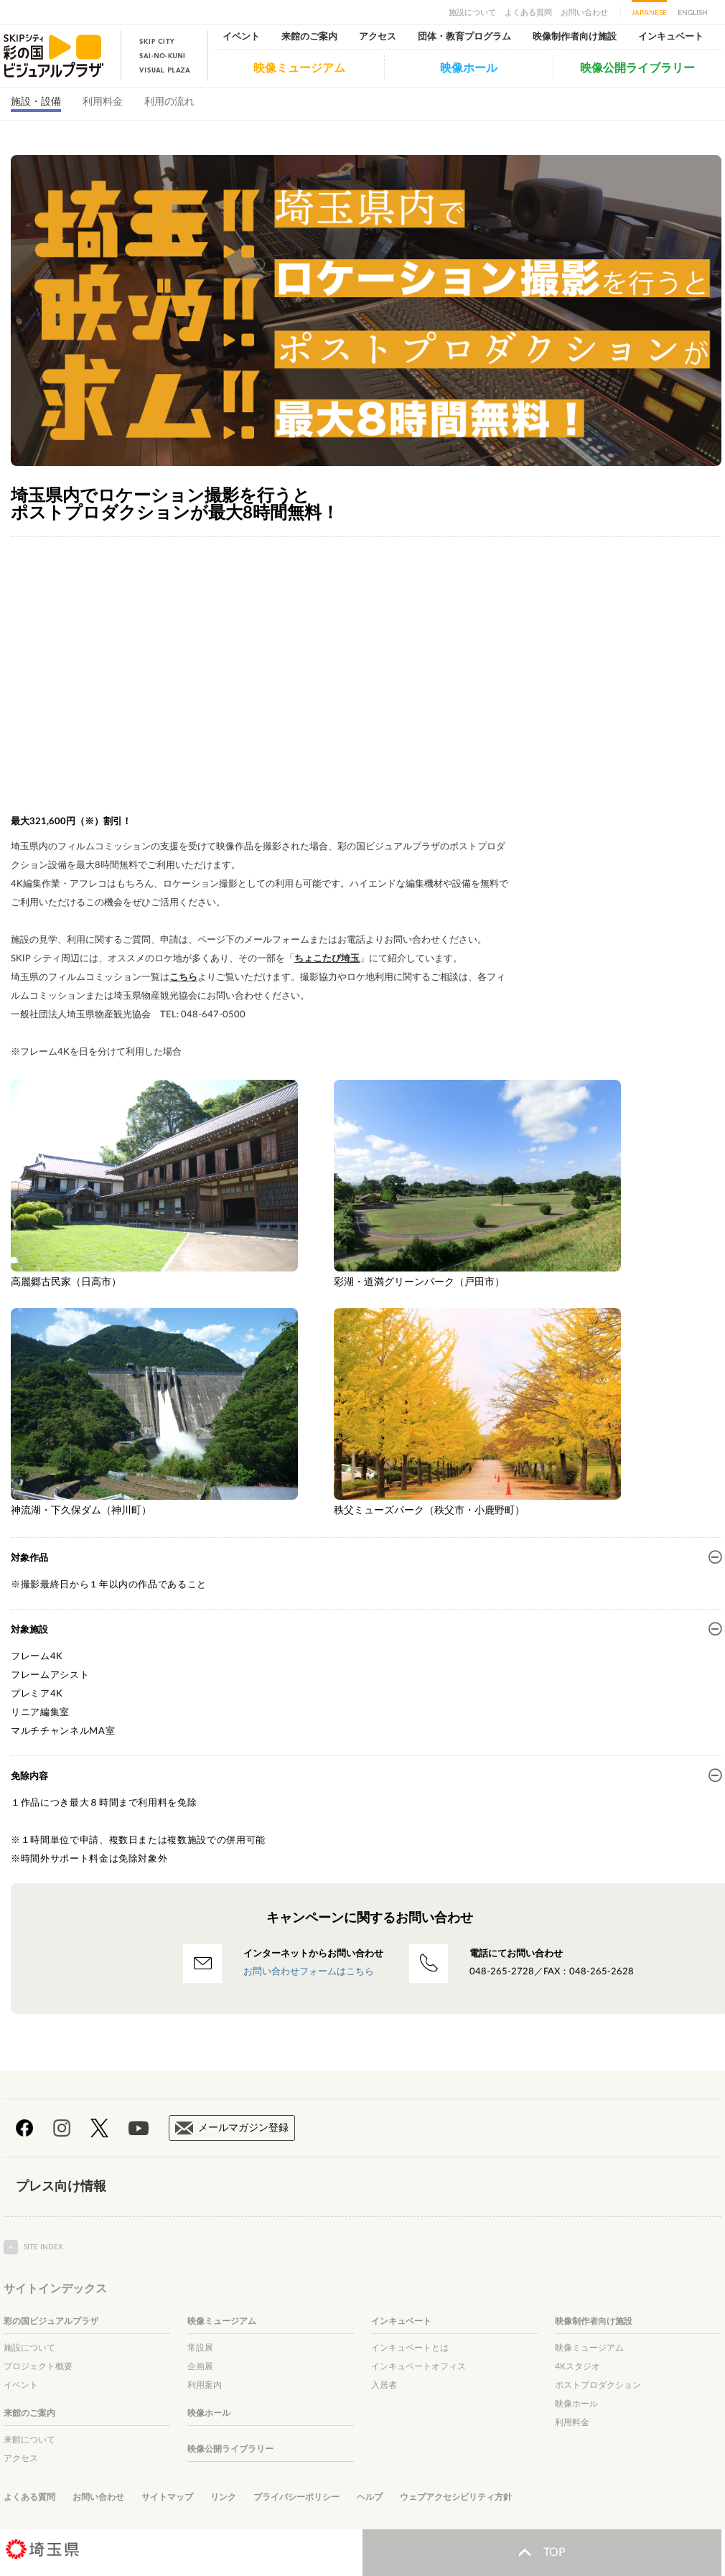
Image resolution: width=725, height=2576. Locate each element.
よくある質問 (528, 13)
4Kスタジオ (577, 2366)
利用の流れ (169, 102)
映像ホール (468, 68)
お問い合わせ (584, 13)
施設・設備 (36, 102)
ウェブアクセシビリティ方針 (456, 2497)
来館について (29, 2439)
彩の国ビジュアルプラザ (51, 2321)
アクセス (377, 37)
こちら (183, 977)
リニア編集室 (40, 1712)
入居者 (384, 2385)
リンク (223, 2497)
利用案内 (204, 2385)
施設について (472, 13)
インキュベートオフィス (418, 2366)
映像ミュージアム (299, 68)
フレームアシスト (50, 1675)
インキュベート (670, 37)
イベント (241, 37)
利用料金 (103, 102)
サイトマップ (167, 2497)
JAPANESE (649, 13)
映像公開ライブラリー (637, 68)
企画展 (200, 2366)
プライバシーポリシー (296, 2497)
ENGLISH (693, 13)
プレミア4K (37, 1694)
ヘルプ (370, 2497)
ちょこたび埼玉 (327, 958)
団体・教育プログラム (464, 37)
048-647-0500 (213, 1014)
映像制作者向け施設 (575, 37)
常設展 (200, 2347)
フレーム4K (37, 1656)
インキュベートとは (410, 2347)
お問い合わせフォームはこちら (308, 1972)
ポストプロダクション (598, 2385)
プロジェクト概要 (38, 2366)
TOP (542, 2553)
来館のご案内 (309, 37)
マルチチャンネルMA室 (63, 1731)
